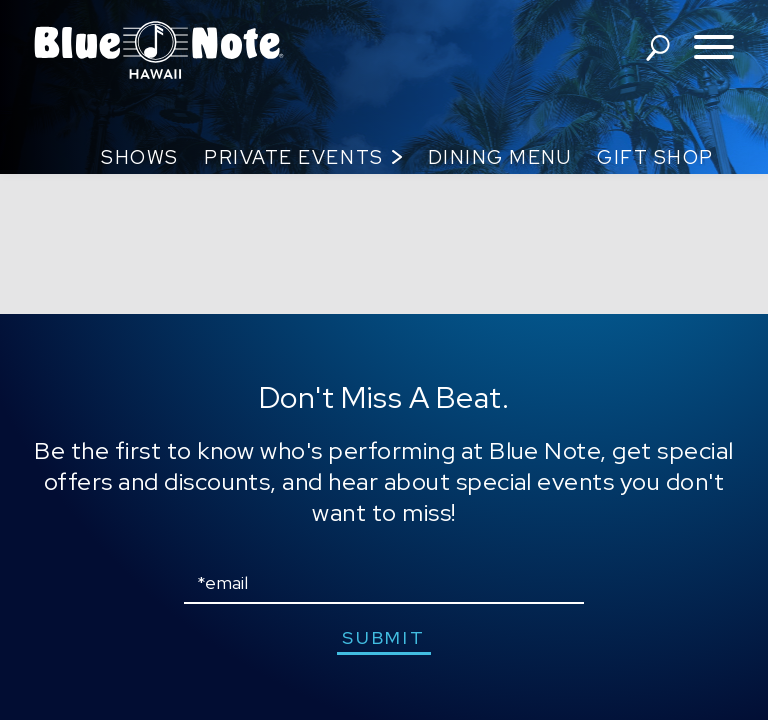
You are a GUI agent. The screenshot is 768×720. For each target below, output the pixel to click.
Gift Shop (655, 157)
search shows (658, 48)
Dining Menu (500, 157)
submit (383, 637)
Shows (140, 157)
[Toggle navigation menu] (714, 48)
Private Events (293, 157)
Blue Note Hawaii (159, 50)
